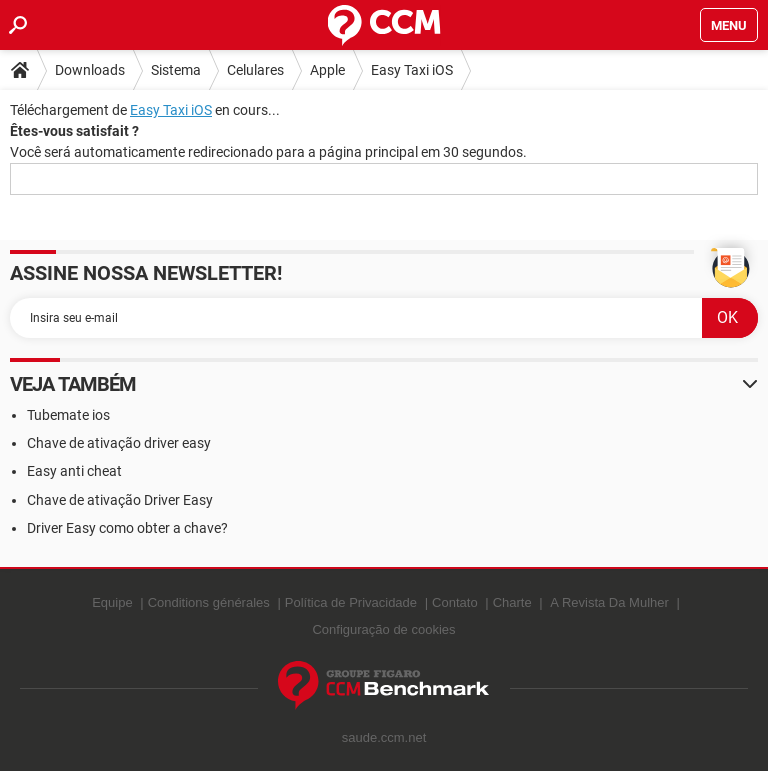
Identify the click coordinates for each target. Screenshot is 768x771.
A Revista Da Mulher (609, 602)
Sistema (176, 70)
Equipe (112, 602)
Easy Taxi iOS (412, 70)
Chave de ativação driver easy (119, 443)
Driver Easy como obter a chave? (127, 528)
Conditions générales (209, 602)
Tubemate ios (68, 415)
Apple (327, 70)
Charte (512, 602)
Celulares (255, 70)
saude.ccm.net (384, 737)
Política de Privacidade (351, 602)
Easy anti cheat (74, 471)
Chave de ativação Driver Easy (120, 500)
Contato (455, 602)
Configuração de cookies (383, 629)
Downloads (90, 70)
